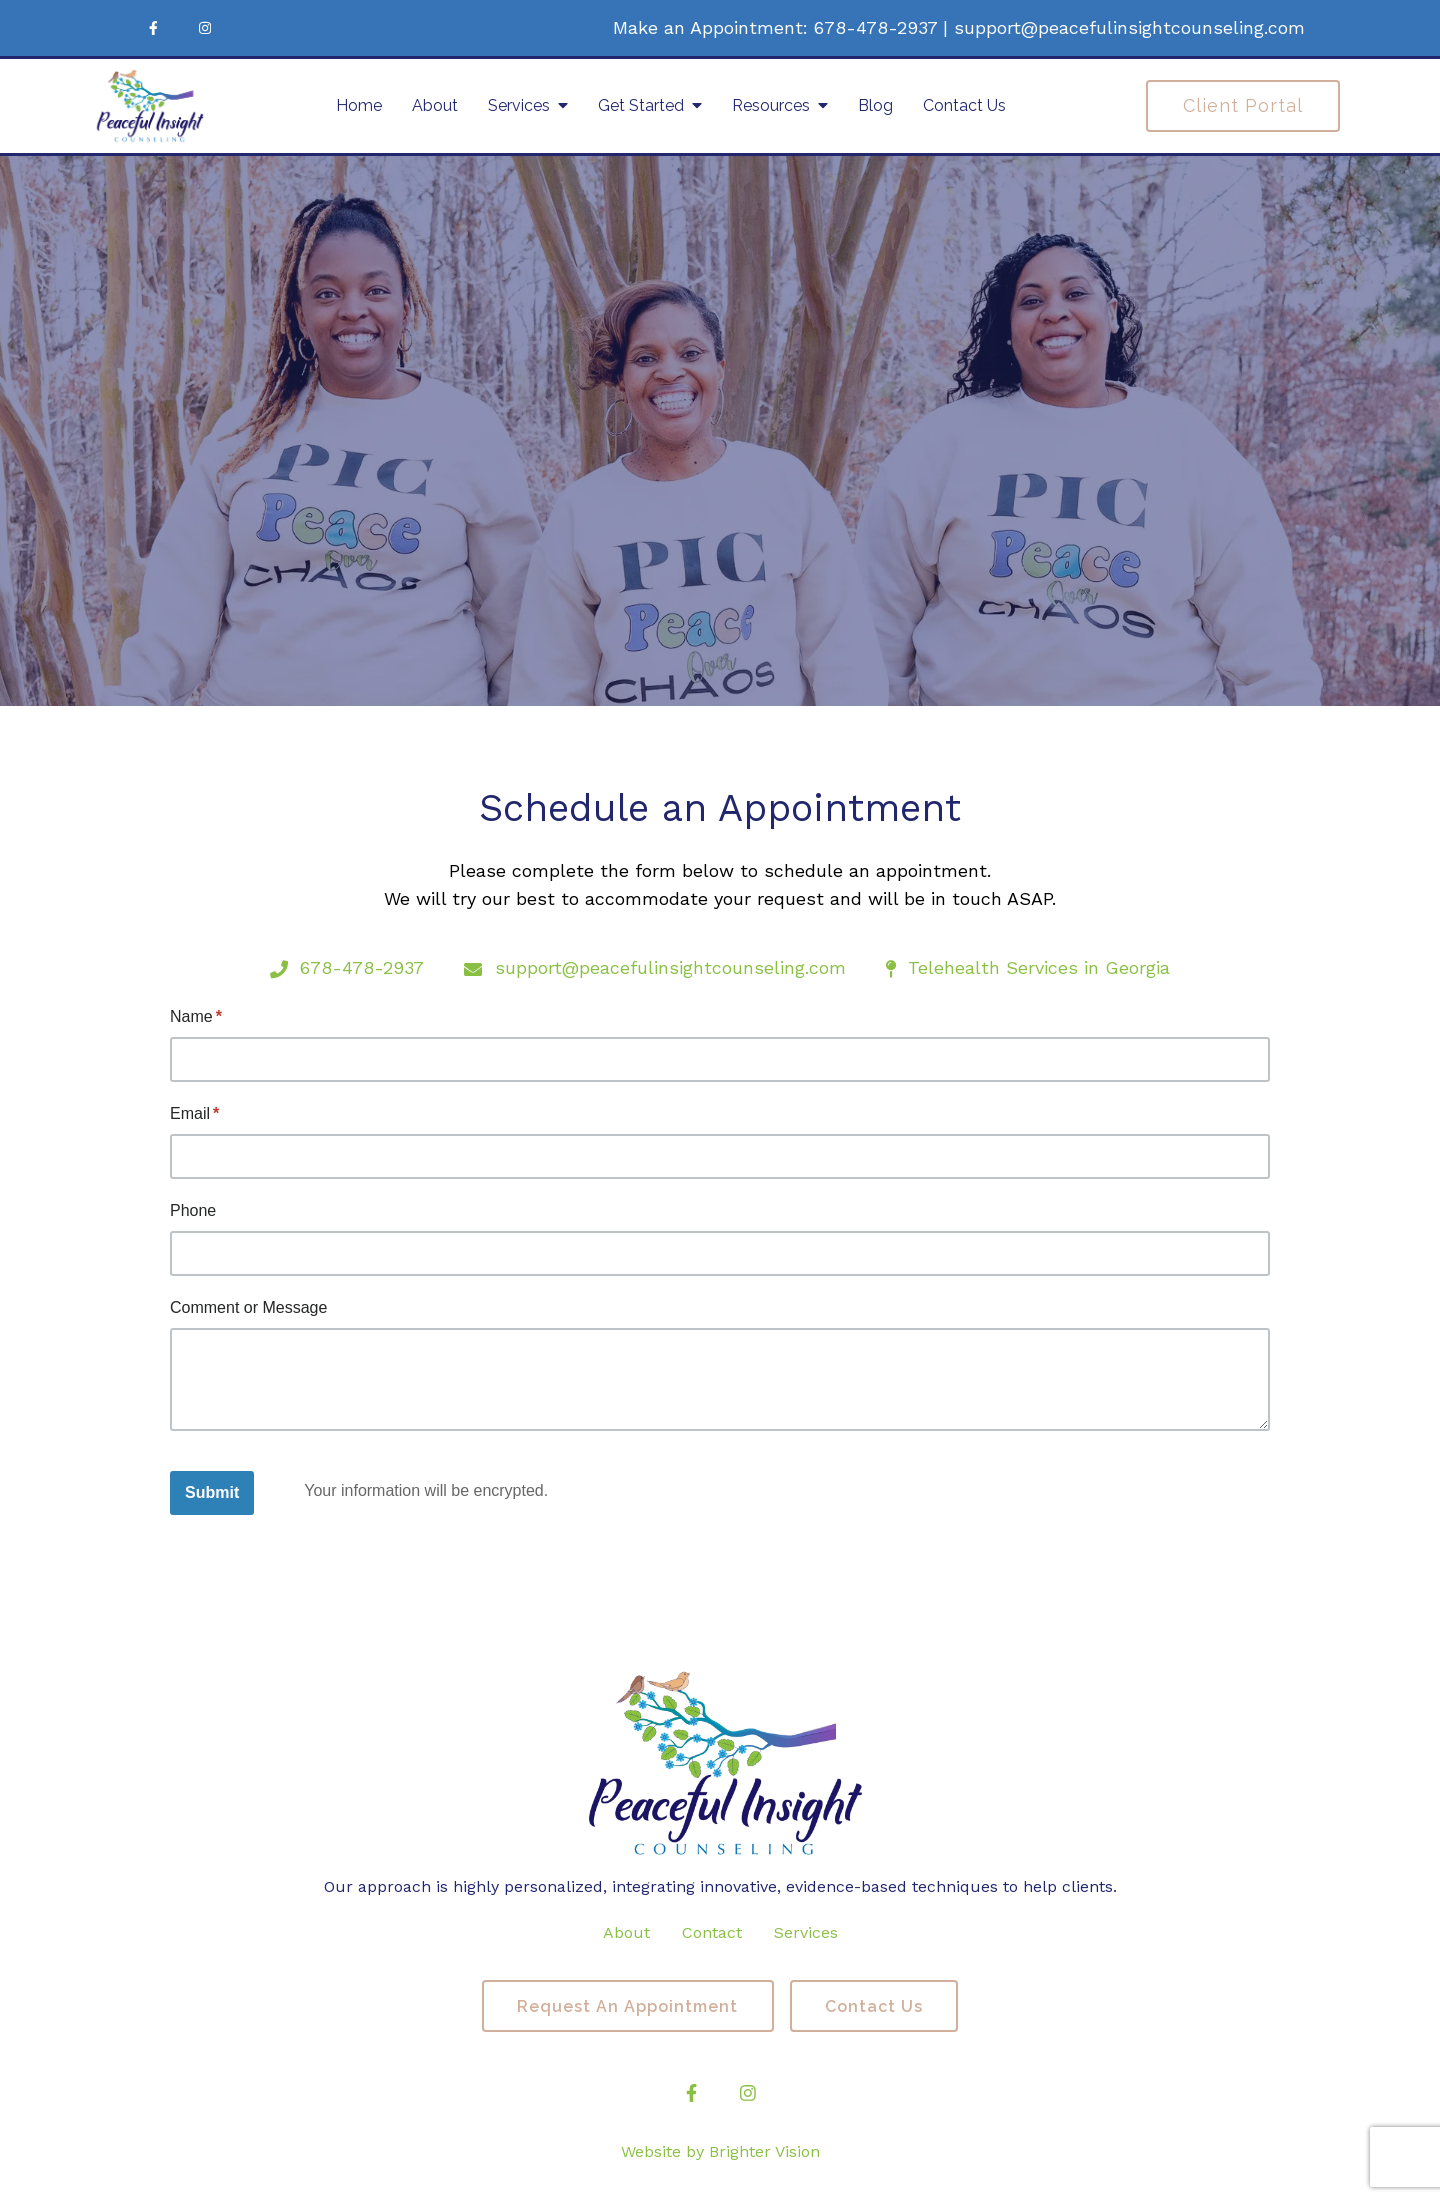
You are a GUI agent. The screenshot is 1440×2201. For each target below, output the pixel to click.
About (435, 105)
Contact (712, 1932)
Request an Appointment (626, 2006)
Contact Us (964, 105)
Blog (875, 105)
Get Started (641, 105)
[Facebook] (153, 28)
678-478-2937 (875, 27)
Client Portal (1243, 105)
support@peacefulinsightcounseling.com (1129, 27)
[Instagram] (205, 28)
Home (359, 105)
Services (519, 105)
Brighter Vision (764, 2152)
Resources (771, 105)
